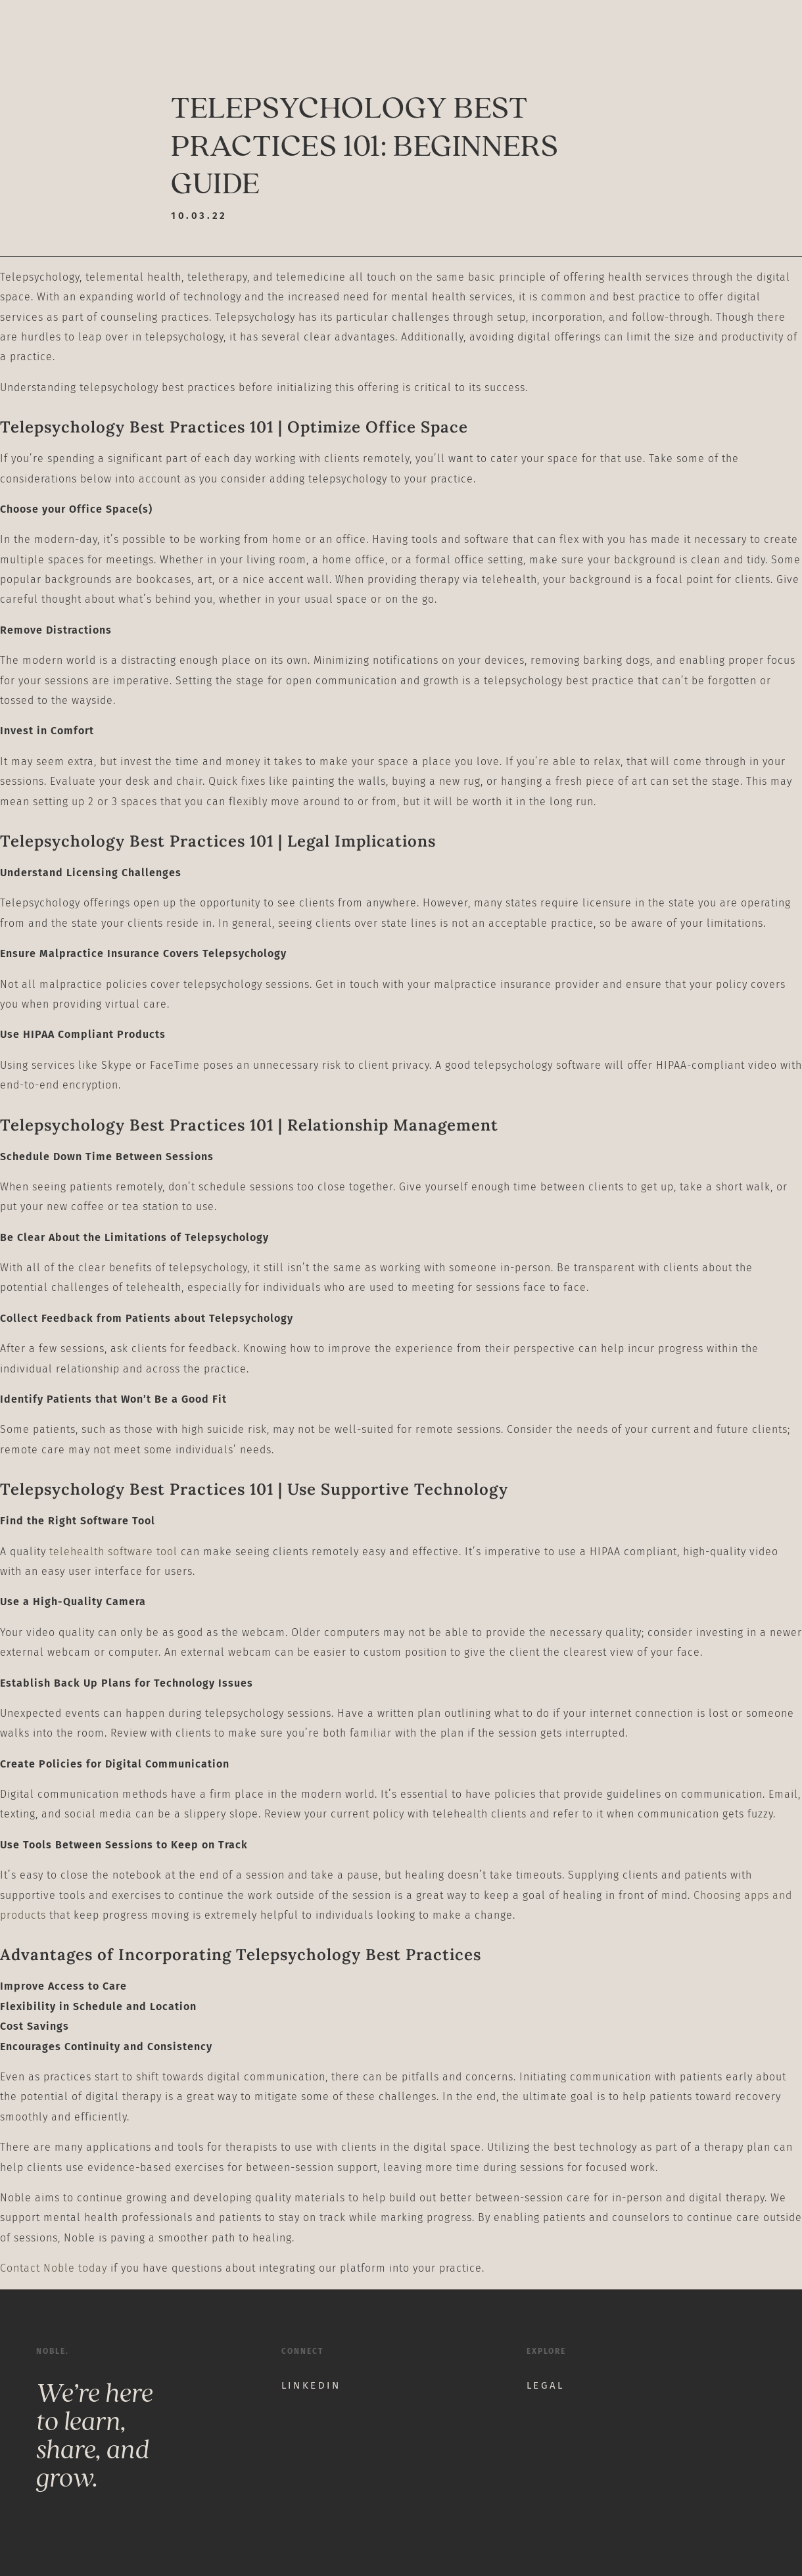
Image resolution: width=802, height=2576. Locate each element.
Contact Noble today (53, 2268)
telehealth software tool (113, 1551)
